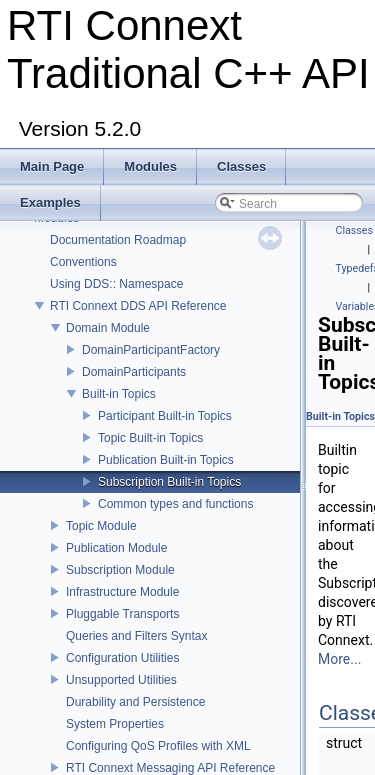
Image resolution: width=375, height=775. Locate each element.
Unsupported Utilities (121, 680)
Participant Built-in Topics (165, 416)
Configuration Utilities (122, 658)
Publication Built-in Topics (166, 460)
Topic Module (101, 526)
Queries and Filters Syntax (136, 636)
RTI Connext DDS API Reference (138, 306)
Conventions (83, 262)
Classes (354, 230)
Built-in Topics (119, 394)
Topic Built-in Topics (150, 438)
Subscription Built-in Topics (169, 482)
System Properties (115, 724)
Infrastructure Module (122, 592)
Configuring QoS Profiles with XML (158, 746)
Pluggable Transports (122, 614)
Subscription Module (120, 570)
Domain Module (108, 328)
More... (339, 659)
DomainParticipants (134, 372)
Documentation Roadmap (118, 240)
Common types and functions (175, 504)
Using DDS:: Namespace (116, 284)
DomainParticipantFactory (151, 350)
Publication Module (116, 548)
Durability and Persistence (135, 702)
